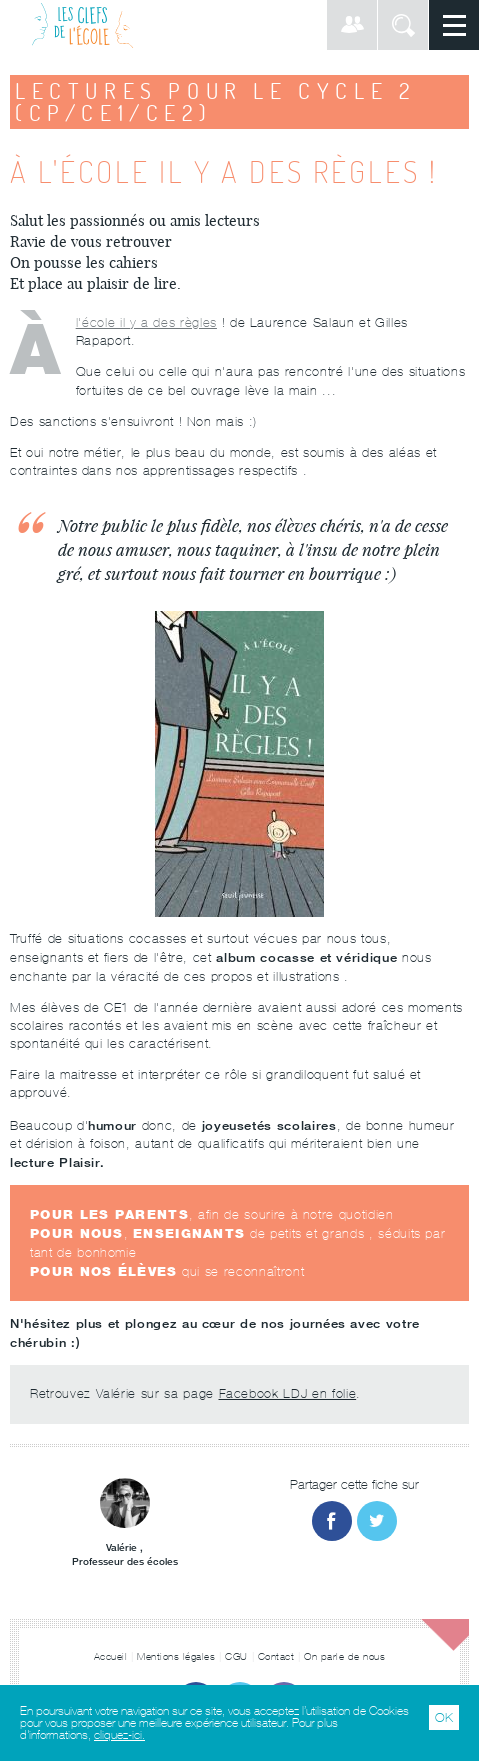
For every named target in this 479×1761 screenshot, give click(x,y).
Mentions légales (176, 1656)
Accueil (111, 1656)
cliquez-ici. (119, 1735)
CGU (236, 1656)
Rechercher (403, 25)
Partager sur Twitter (377, 1521)
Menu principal (454, 25)
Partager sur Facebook (332, 1521)
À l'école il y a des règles (146, 322)
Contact (276, 1656)
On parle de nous (344, 1656)
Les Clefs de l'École (82, 25)
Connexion (352, 25)
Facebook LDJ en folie (288, 1393)
